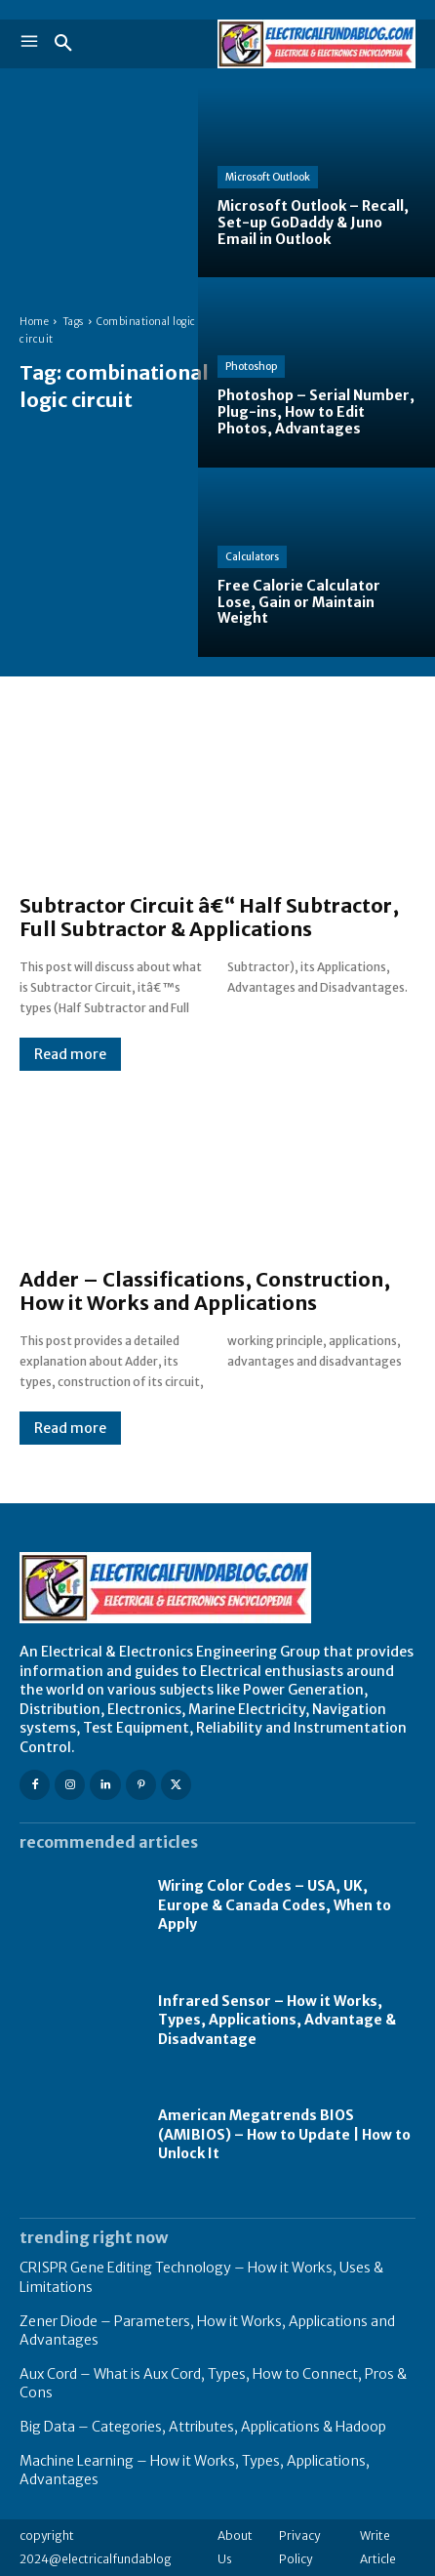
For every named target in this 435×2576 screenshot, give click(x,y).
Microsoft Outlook (267, 177)
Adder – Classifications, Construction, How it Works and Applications (205, 1291)
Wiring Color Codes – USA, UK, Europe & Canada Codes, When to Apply (274, 1905)
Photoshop (251, 366)
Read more (70, 1054)
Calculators (252, 557)
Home (34, 321)
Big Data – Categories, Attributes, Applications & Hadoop (203, 2426)
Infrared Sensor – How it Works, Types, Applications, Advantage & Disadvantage (277, 2020)
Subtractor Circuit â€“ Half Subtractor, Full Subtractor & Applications (209, 917)
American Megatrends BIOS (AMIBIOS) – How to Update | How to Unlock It (284, 2134)
